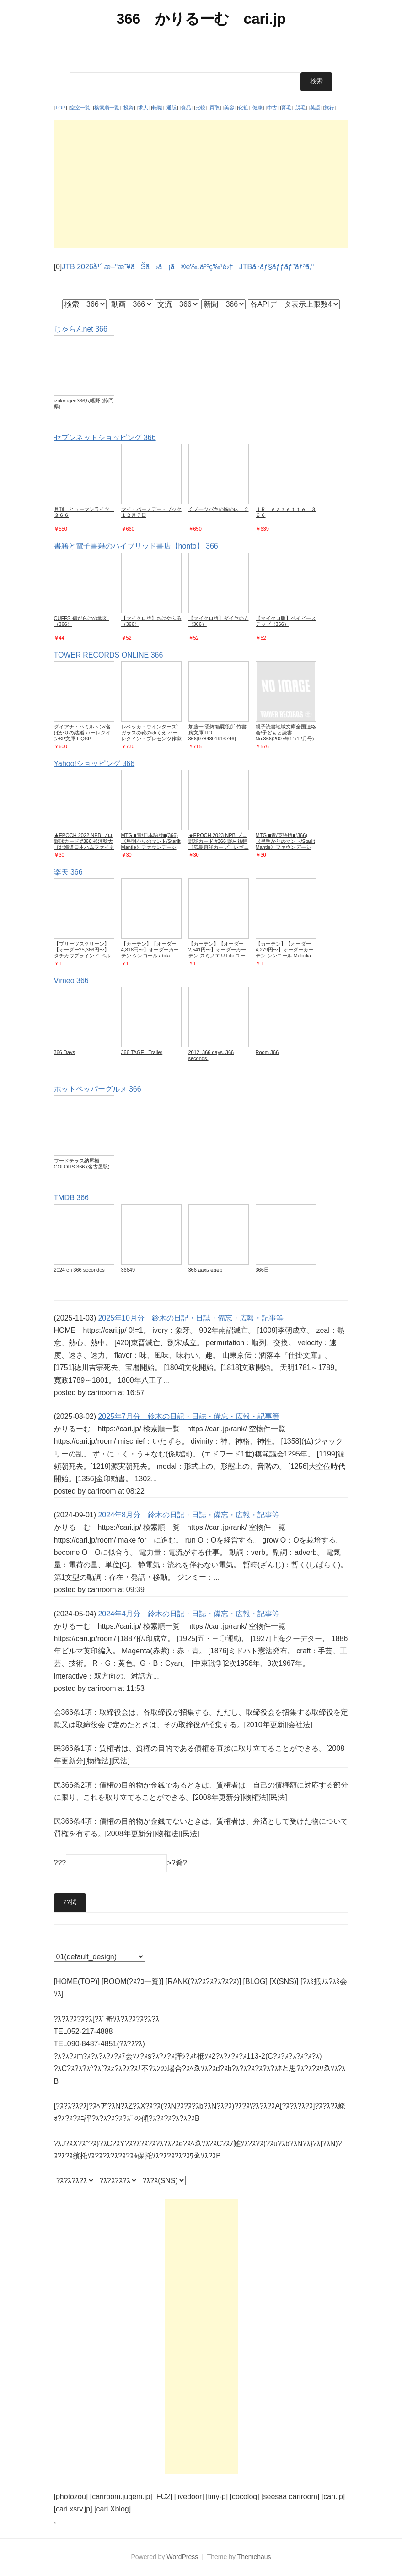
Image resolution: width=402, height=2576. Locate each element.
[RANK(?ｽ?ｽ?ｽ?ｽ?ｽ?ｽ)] (203, 1981)
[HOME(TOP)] (77, 1981)
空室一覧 (80, 107)
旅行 (329, 107)
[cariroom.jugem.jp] (121, 2496)
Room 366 (267, 1052)
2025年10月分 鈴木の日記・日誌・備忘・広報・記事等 (190, 1317)
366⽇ (262, 1269)
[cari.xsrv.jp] (73, 2509)
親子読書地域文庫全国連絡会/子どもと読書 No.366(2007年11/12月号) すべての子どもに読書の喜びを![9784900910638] (286, 738)
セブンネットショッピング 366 (105, 437)
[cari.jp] (333, 2496)
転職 (157, 107)
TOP (60, 107)
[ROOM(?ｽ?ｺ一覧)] (132, 1981)
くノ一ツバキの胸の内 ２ (218, 509)
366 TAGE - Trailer (142, 1052)
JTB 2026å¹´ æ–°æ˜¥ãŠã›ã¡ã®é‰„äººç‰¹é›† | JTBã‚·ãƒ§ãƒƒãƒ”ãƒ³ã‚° (188, 267)
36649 (128, 1269)
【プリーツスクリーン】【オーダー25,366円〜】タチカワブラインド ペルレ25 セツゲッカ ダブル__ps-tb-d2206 (82, 955)
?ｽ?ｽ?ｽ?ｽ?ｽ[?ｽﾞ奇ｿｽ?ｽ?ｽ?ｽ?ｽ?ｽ (106, 2019)
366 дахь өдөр (205, 1269)
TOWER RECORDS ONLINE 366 (108, 654)
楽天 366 (68, 871)
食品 (186, 107)
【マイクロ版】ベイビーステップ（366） (286, 620)
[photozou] (71, 2496)
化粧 (243, 107)
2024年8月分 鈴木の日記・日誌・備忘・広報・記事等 (188, 1515)
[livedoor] (189, 2496)
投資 (128, 107)
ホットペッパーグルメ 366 (97, 1089)
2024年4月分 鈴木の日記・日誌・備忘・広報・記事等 (188, 1613)
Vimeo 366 (71, 980)
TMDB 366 (71, 1197)
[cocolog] (244, 2496)
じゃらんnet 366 (80, 329)
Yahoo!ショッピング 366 (94, 763)
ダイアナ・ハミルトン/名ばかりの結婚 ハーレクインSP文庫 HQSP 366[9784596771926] (82, 735)
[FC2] (163, 2496)
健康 (257, 107)
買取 (214, 107)
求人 (143, 107)
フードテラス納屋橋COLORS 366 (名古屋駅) (82, 1163)
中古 (272, 107)
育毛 (286, 107)
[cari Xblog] (112, 2509)
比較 (200, 107)
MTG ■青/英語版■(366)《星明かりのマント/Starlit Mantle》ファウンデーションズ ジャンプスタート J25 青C (285, 846)
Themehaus (254, 2557)
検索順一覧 (106, 107)
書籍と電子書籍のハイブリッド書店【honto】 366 (136, 546)
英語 (315, 107)
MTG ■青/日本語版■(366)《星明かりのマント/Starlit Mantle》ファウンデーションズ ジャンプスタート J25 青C (151, 846)
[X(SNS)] (283, 1981)
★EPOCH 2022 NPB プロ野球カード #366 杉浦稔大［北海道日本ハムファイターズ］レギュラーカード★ (84, 843)
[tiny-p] (217, 2496)
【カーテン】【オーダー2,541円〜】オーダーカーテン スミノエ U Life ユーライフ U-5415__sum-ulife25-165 (217, 955)
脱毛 (300, 107)
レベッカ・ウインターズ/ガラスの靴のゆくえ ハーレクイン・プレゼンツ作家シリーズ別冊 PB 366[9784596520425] (151, 738)
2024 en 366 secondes (79, 1269)
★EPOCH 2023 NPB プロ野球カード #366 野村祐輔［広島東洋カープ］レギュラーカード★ (218, 843)
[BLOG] (255, 1981)
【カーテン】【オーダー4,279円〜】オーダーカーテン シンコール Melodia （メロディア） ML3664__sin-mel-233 (285, 955)
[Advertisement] (201, 184)
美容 (229, 107)
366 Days (64, 1052)
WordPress (182, 2557)
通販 (171, 107)
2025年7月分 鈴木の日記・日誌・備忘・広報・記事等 (188, 1416)
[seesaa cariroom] (290, 2496)
